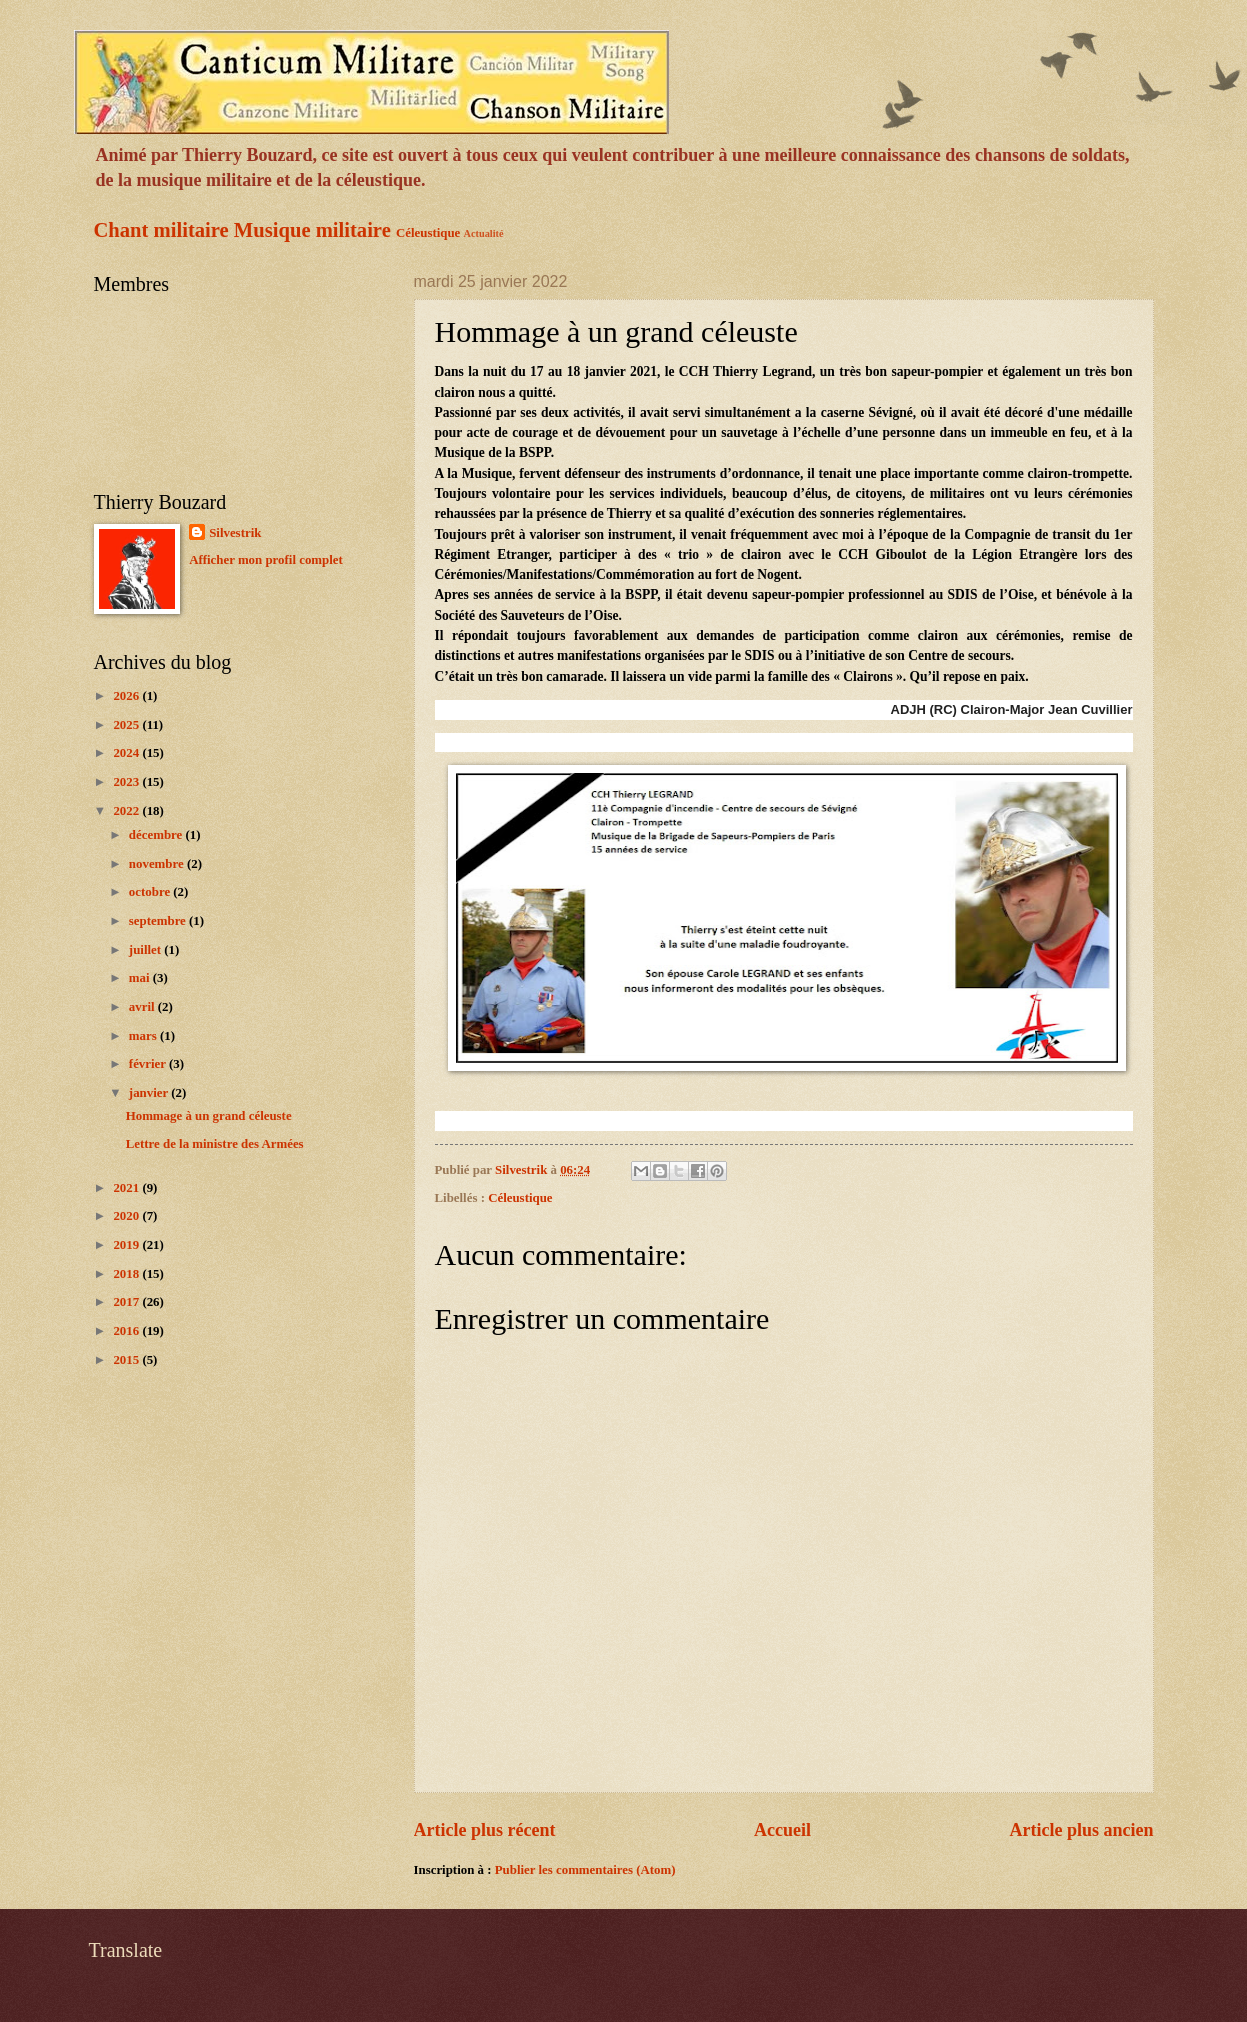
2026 (127, 696)
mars (144, 1036)
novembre (158, 864)
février (149, 1064)
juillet (146, 950)
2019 (127, 1245)
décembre (157, 835)
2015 (127, 1360)
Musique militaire (312, 230)
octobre (151, 892)
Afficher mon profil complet (266, 560)
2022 (127, 811)
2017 (127, 1302)
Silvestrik (235, 533)
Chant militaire (161, 230)
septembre (159, 921)
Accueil (782, 1830)
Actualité (484, 233)
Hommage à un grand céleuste (209, 1116)
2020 (127, 1216)
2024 (127, 753)
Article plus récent (485, 1830)
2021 (127, 1188)
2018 (127, 1274)
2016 (127, 1331)
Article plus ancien (1081, 1830)
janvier (150, 1093)
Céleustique (428, 233)
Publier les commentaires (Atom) (585, 1870)
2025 (127, 725)
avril (143, 1007)
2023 (127, 782)
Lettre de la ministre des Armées (215, 1144)
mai (141, 978)
